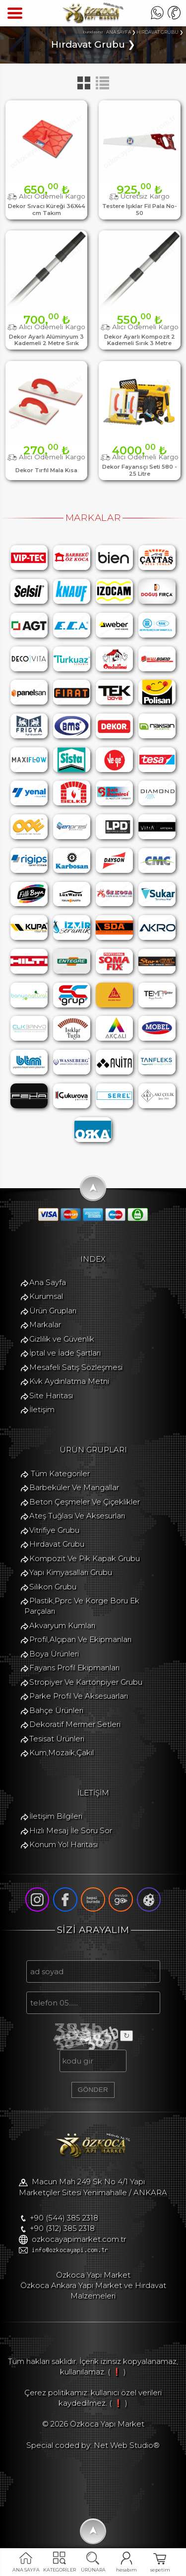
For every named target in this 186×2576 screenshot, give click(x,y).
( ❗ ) (117, 2371)
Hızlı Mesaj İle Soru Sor (70, 1830)
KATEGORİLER (60, 2570)
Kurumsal (46, 1296)
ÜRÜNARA (93, 2570)
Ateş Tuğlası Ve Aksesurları (77, 1515)
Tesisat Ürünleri (56, 1738)
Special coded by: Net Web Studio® (93, 2445)
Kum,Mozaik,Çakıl (61, 1752)
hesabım (126, 2570)
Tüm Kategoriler (60, 1473)
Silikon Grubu (52, 1586)
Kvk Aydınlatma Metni (69, 1381)
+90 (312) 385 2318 (62, 2228)
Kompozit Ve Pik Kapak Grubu (84, 1558)
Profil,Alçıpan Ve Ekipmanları (80, 1639)
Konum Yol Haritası (63, 1844)
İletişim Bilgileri (55, 1816)
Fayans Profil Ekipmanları (74, 1667)
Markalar (45, 1324)
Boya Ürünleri (54, 1653)
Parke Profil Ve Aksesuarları (78, 1696)
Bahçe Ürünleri (56, 1710)
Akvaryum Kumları (62, 1625)
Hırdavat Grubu (56, 1544)
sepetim (160, 2570)
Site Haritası (51, 1395)
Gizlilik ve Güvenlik (61, 1339)
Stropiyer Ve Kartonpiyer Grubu (85, 1682)
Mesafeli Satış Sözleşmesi (76, 1367)
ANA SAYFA (26, 2570)
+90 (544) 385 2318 (64, 2217)
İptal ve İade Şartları (65, 1353)
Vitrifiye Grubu (54, 1530)
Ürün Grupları (52, 1310)
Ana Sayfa (47, 1282)
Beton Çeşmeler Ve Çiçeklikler (84, 1501)
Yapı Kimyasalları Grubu (70, 1572)
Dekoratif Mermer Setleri (75, 1724)
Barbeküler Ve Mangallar (74, 1487)
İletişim (42, 1409)
